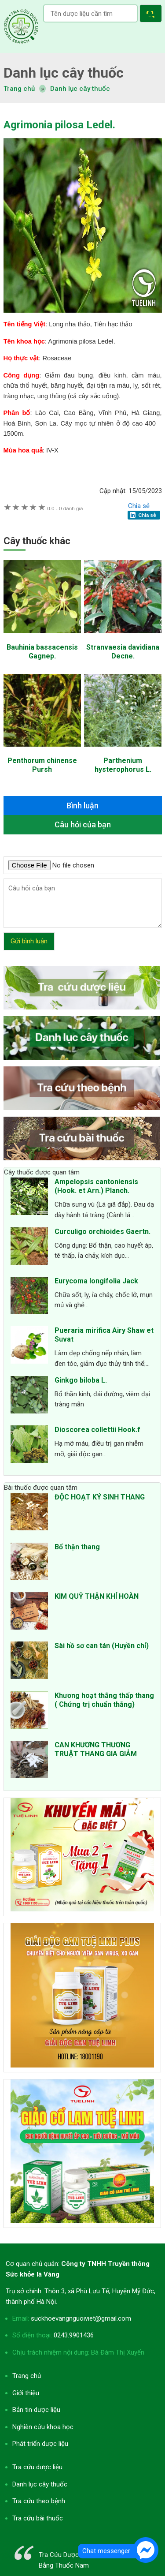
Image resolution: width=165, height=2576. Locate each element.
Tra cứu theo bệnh (38, 2501)
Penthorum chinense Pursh (42, 765)
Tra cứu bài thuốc (37, 2518)
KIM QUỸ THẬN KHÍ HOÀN (97, 1596)
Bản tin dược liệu (36, 2410)
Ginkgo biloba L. (81, 1380)
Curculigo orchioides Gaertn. (102, 1231)
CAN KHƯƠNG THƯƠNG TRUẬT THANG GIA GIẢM (96, 1749)
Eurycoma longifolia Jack (96, 1281)
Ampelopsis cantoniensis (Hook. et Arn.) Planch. (96, 1186)
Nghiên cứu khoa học (42, 2427)
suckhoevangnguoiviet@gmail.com (81, 2318)
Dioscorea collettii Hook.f (97, 1429)
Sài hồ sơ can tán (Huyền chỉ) (102, 1645)
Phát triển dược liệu (40, 2444)
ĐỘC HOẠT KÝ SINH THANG (100, 1497)
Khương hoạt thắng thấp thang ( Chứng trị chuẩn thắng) (104, 1700)
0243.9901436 (74, 2335)
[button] (152, 15)
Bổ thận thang (77, 1547)
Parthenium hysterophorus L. (123, 765)
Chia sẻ (139, 506)
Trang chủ (26, 2376)
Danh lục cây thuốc (80, 89)
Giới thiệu (25, 2393)
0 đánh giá (65, 508)
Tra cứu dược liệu (21, 26)
